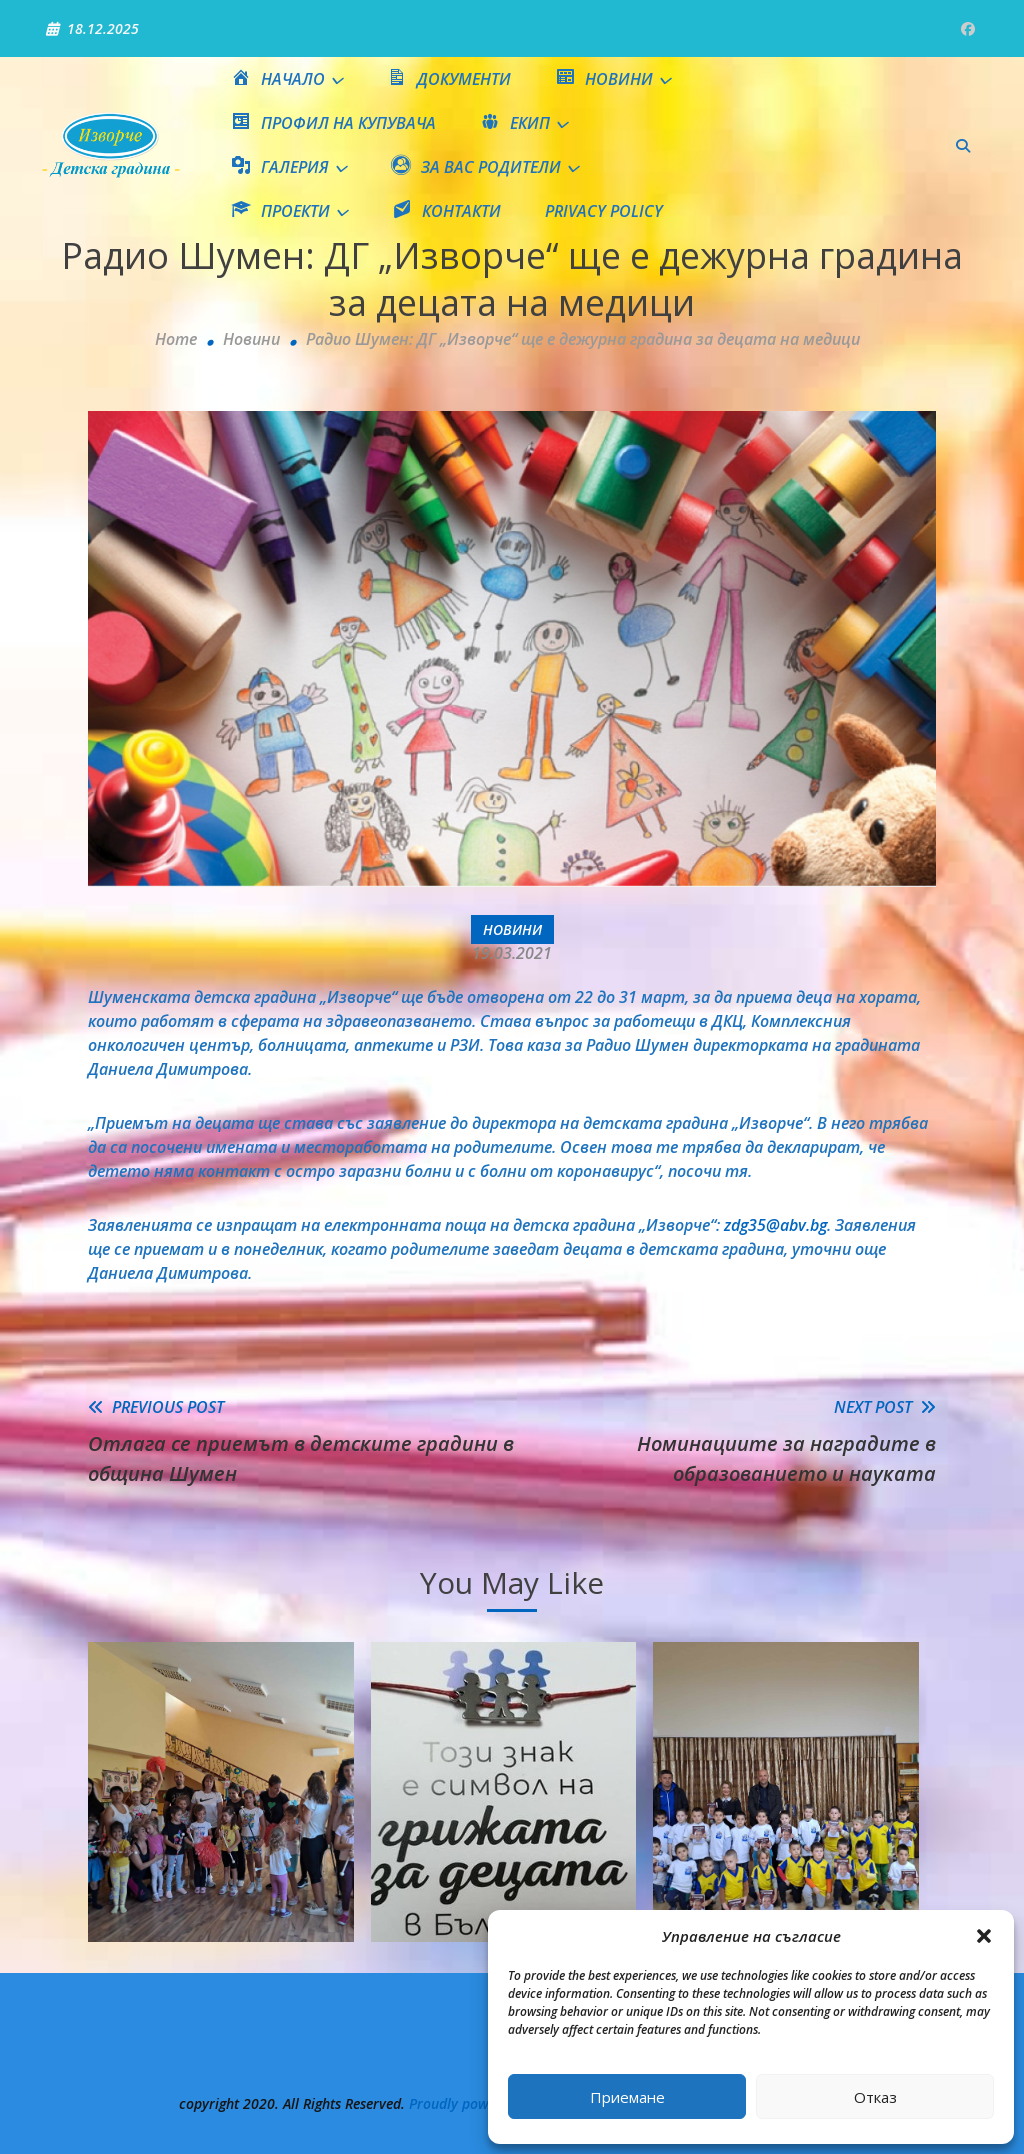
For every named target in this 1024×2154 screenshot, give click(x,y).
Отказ (875, 2097)
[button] (984, 1936)
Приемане (627, 2097)
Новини (512, 929)
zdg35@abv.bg (775, 1225)
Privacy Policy (604, 211)
